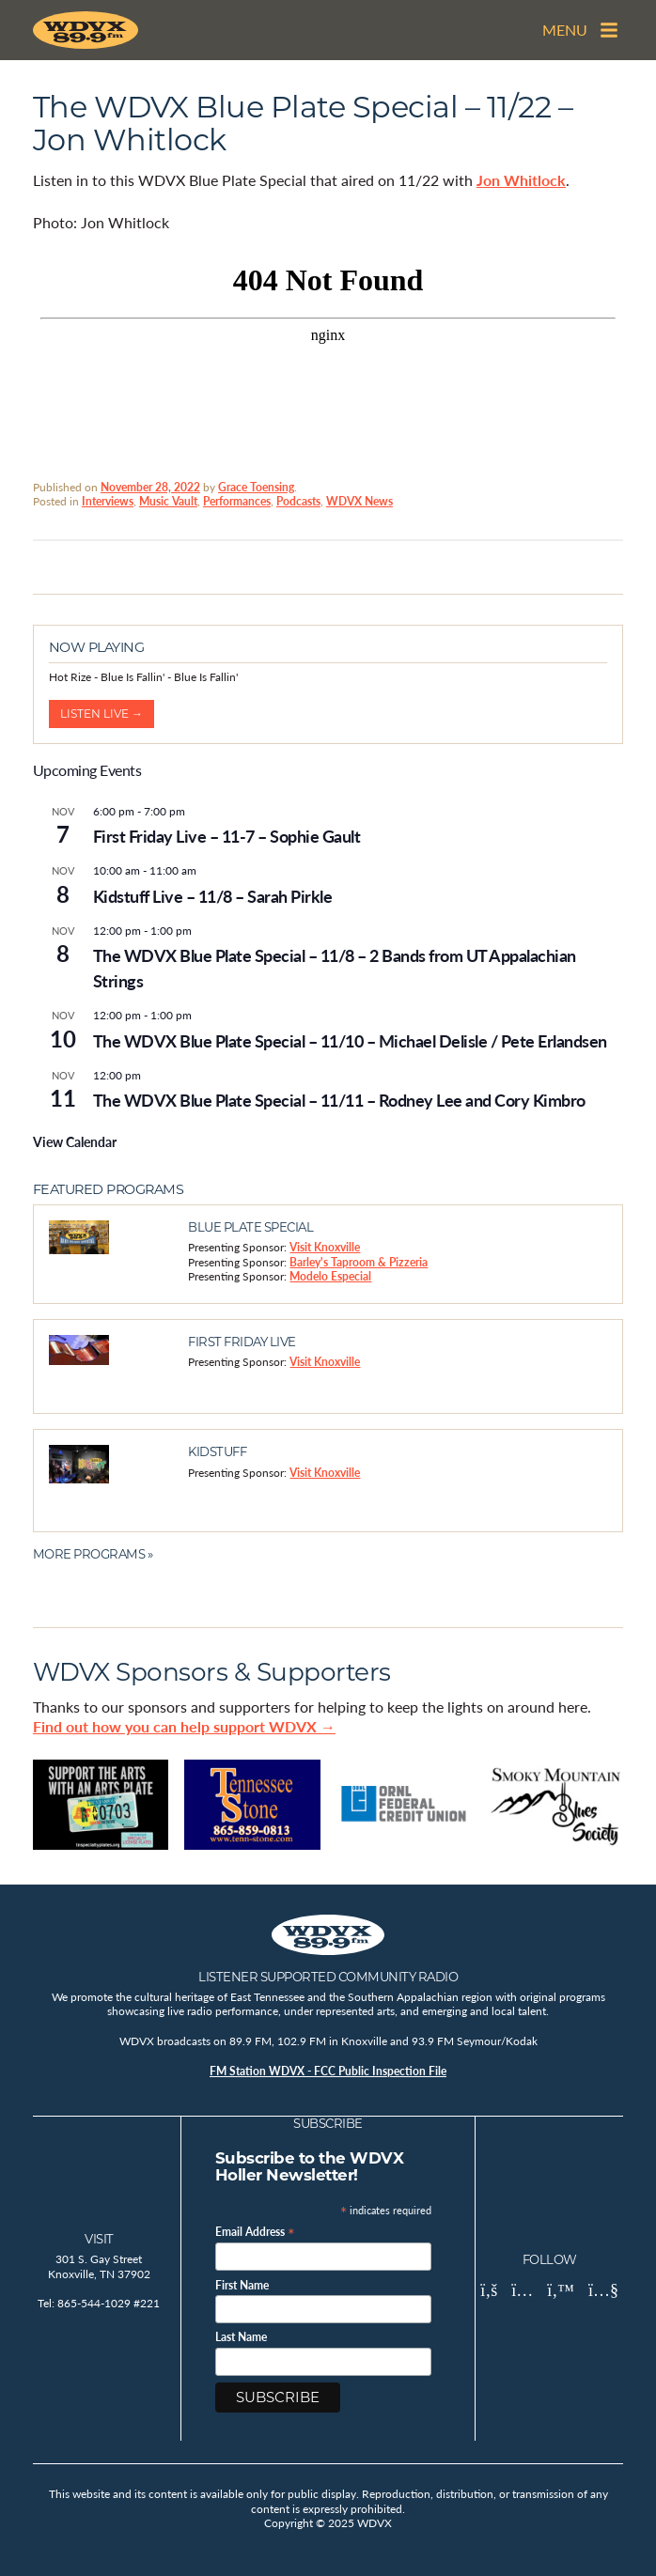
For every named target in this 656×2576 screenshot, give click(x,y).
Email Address (255, 2231)
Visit (99, 2238)
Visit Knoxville (324, 1247)
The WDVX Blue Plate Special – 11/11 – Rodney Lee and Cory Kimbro (339, 1099)
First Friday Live (242, 1341)
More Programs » (93, 1553)
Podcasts (298, 501)
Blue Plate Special (250, 1226)
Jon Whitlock (521, 180)
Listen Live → (101, 713)
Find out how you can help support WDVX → (184, 1726)
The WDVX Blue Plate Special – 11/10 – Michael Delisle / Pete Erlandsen (350, 1040)
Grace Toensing (256, 487)
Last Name (241, 2337)
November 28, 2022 (150, 487)
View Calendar (75, 1141)
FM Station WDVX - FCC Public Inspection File (328, 2071)
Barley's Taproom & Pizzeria (358, 1262)
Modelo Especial (330, 1276)
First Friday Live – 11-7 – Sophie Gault (227, 835)
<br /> (328, 354)
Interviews (107, 501)
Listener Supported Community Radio (328, 1976)
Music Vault (168, 501)
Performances (237, 501)
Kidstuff (217, 1451)
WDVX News (359, 501)
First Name (242, 2285)
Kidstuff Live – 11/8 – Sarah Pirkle (213, 896)
